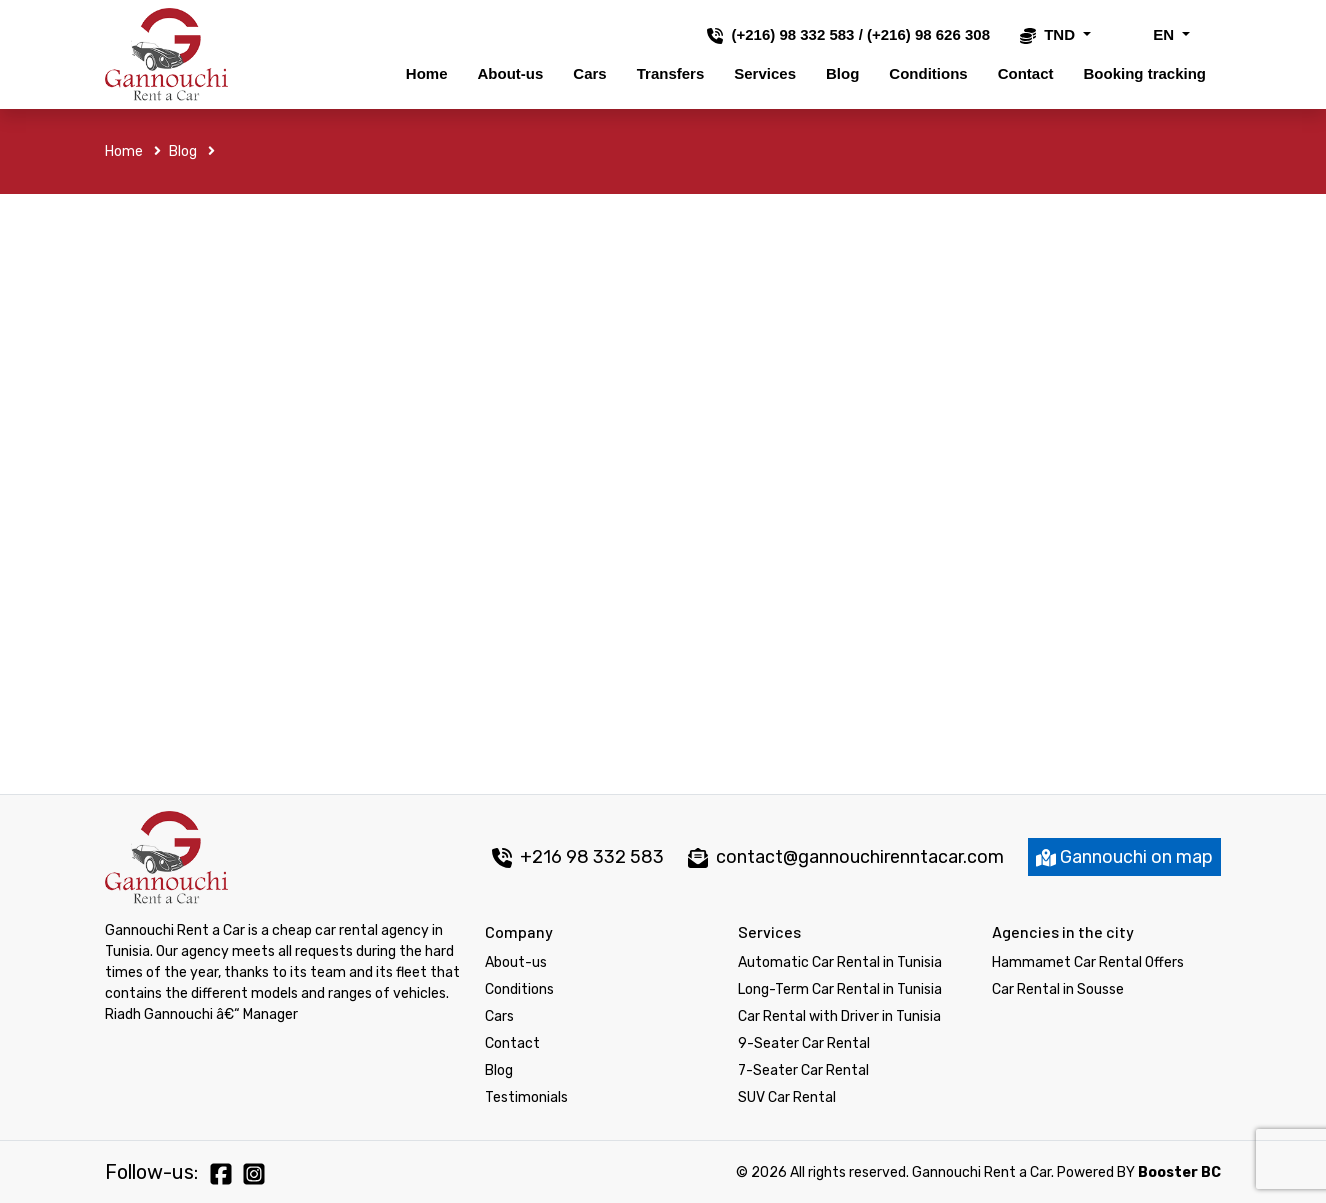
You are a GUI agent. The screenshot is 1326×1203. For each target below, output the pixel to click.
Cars (589, 73)
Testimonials (526, 1097)
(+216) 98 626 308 (928, 34)
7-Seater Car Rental (803, 1070)
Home (427, 73)
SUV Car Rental (787, 1097)
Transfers (671, 73)
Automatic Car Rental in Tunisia (840, 962)
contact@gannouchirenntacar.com (860, 857)
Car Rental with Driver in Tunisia (839, 1016)
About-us (511, 73)
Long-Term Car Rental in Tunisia (840, 989)
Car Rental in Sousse (1058, 989)
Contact (1026, 73)
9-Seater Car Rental (804, 1043)
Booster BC (1179, 1172)
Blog (842, 73)
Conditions (928, 73)
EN (1149, 34)
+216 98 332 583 (578, 857)
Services (765, 73)
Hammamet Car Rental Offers (1088, 962)
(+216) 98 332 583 (792, 34)
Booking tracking (1144, 73)
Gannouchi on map (1124, 857)
